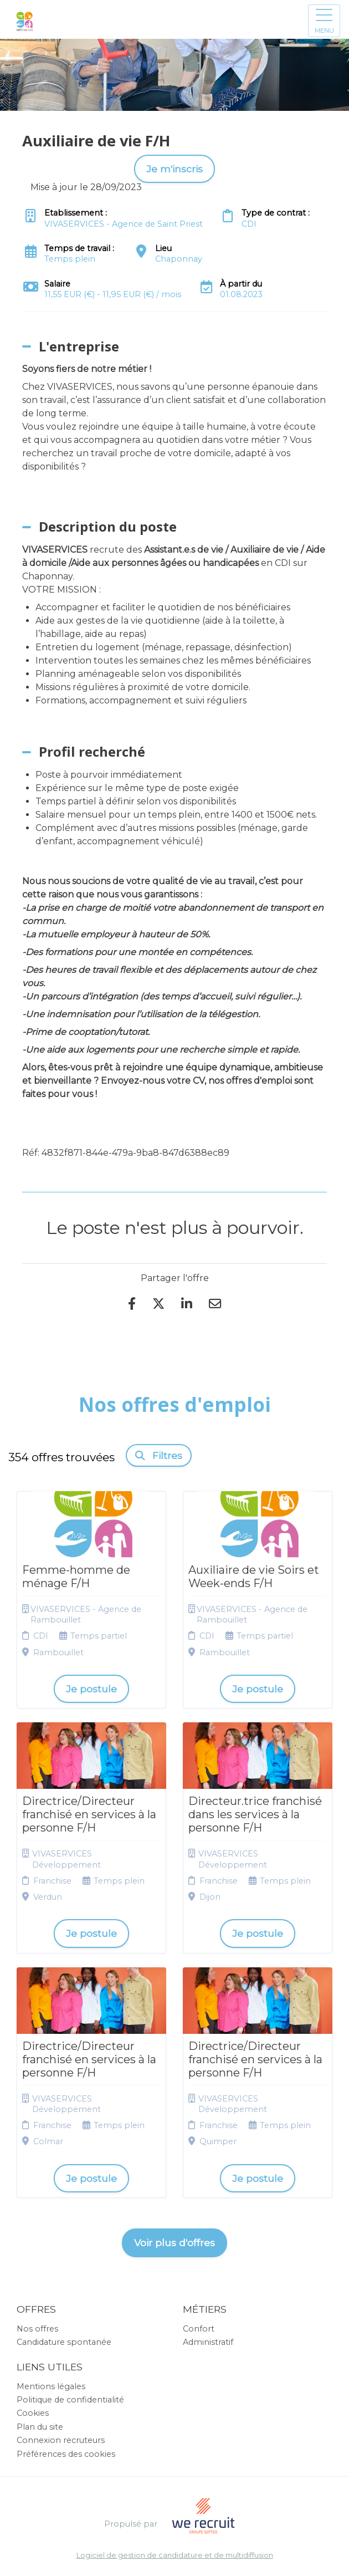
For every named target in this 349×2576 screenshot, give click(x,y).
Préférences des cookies (66, 2454)
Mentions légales (51, 2386)
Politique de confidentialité (70, 2400)
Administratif (208, 2342)
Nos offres (37, 2329)
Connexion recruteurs (61, 2440)
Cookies (33, 2413)
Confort (198, 2329)
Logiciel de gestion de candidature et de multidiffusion (174, 2555)
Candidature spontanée (64, 2342)
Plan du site (40, 2427)
